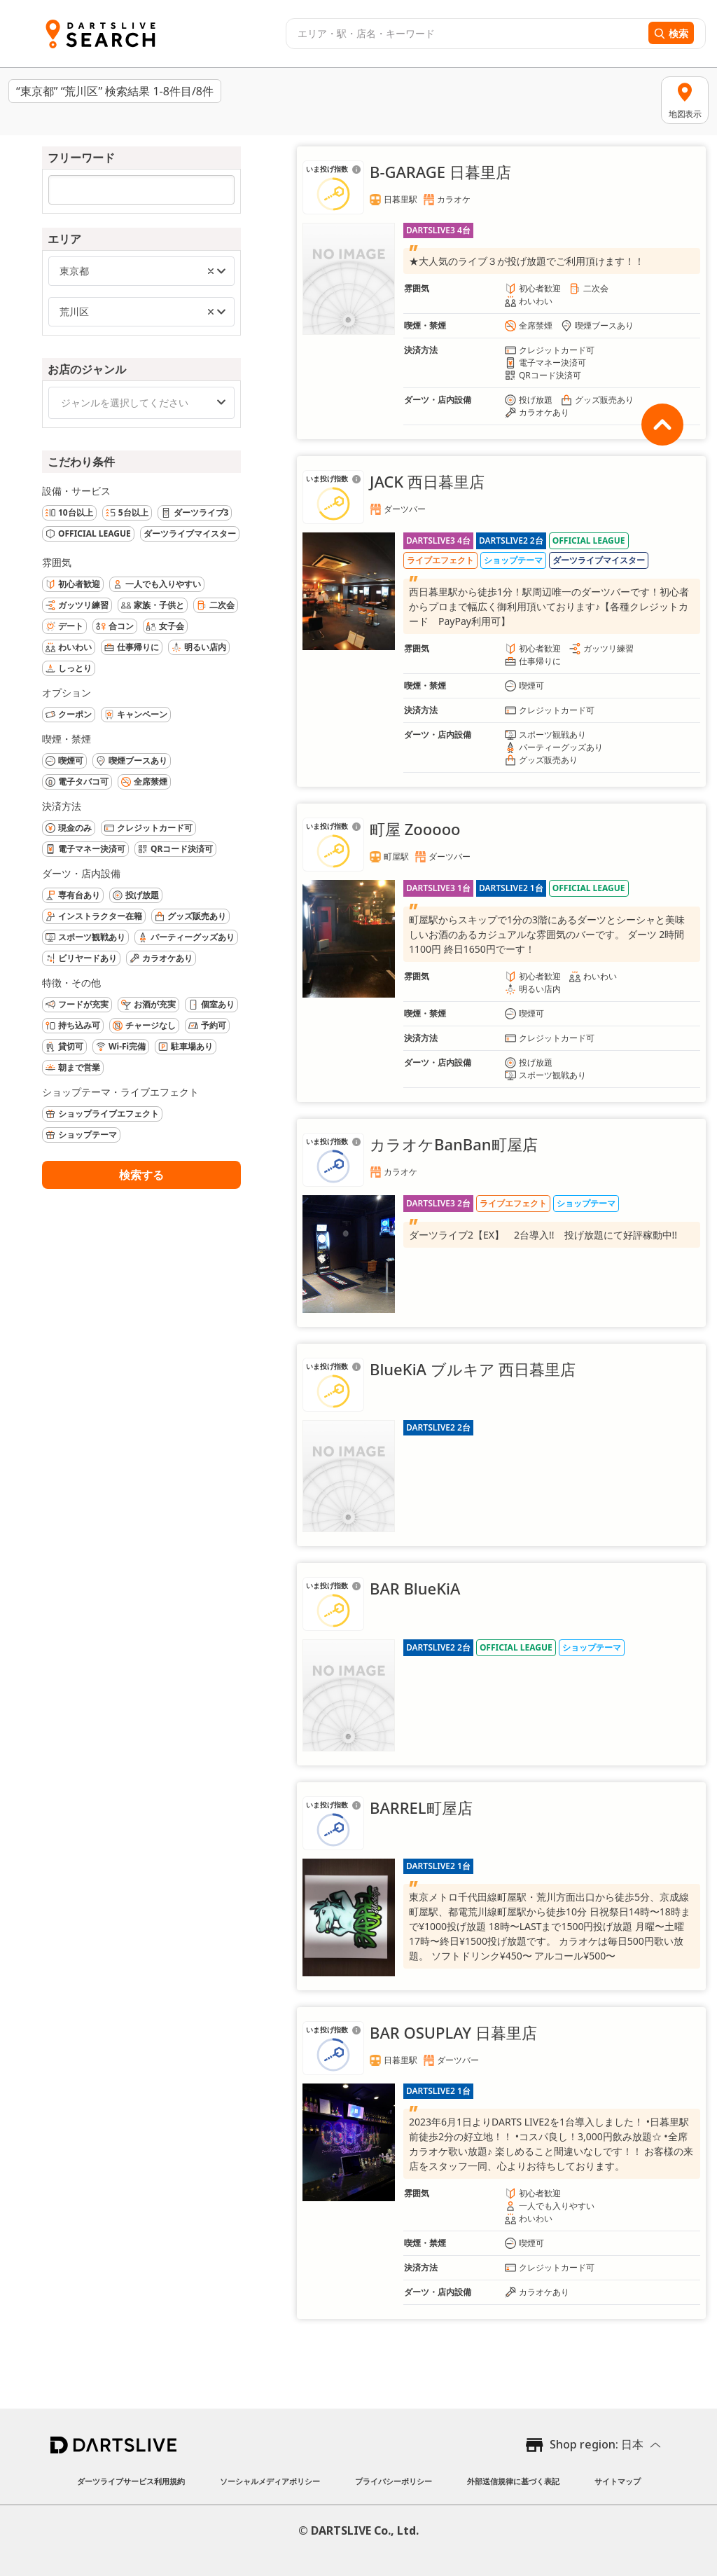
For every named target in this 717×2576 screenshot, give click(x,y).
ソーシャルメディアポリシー (270, 2481)
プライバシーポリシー (393, 2481)
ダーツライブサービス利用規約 (131, 2481)
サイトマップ (617, 2481)
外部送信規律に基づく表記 (513, 2481)
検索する (141, 1175)
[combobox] (465, 34)
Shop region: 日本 (596, 2444)
